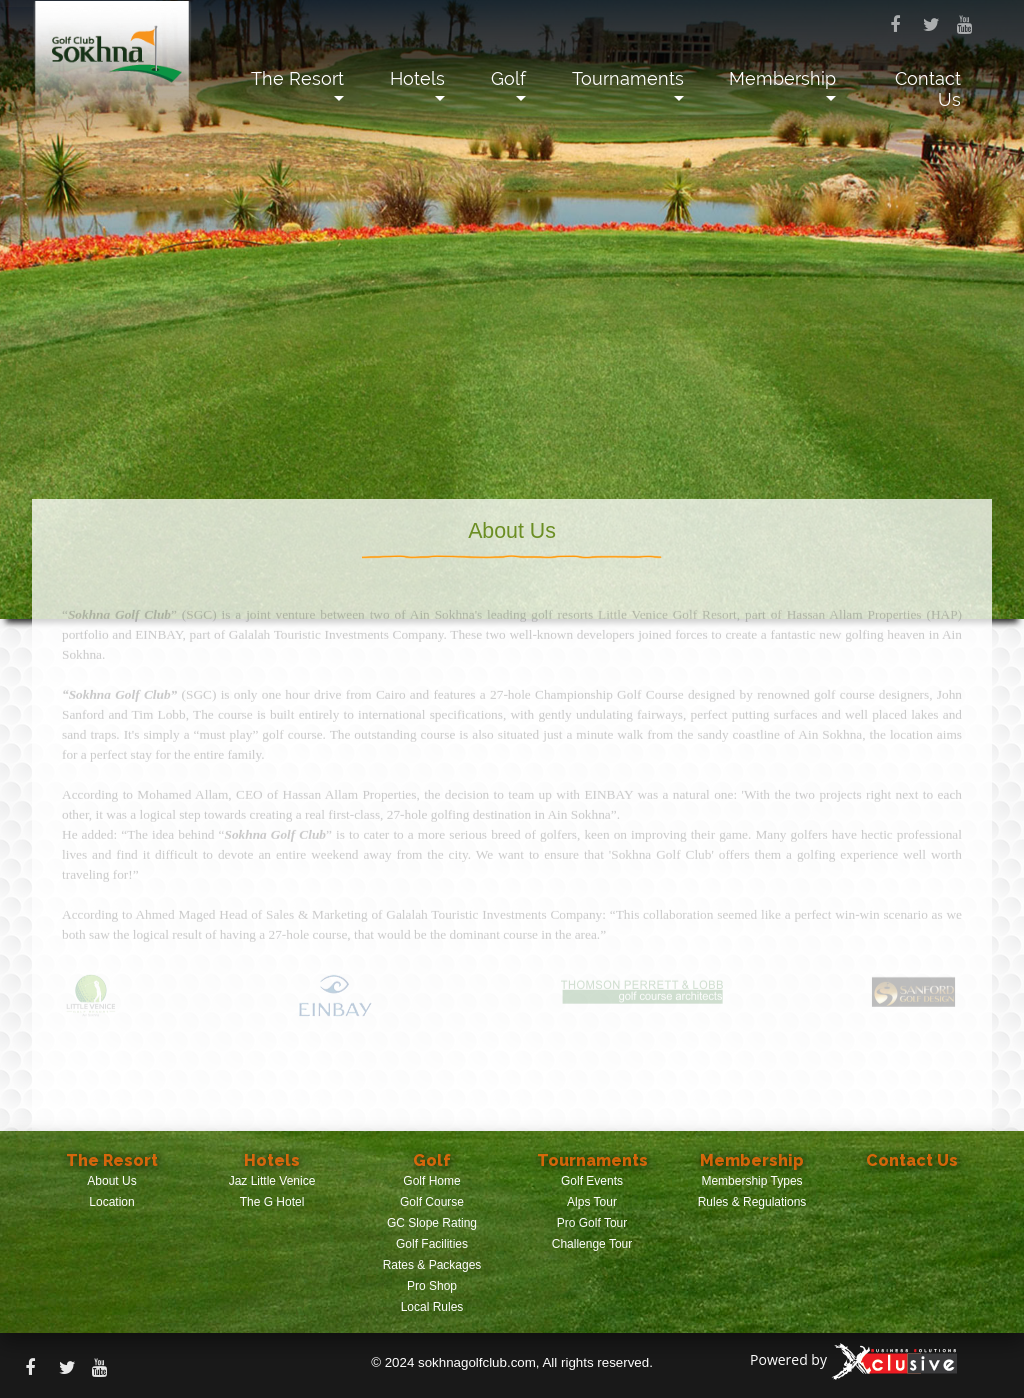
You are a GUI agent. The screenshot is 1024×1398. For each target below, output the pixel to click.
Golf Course (432, 1202)
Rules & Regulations (752, 1202)
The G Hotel (272, 1202)
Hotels (417, 78)
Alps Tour (592, 1202)
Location (111, 1202)
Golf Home (431, 1181)
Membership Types (751, 1181)
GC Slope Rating (432, 1223)
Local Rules (432, 1307)
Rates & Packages (432, 1265)
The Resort (297, 78)
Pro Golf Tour (592, 1223)
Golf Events (592, 1181)
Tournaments (628, 78)
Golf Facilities (432, 1244)
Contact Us (928, 89)
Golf (508, 78)
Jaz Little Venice (272, 1181)
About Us (111, 1181)
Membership (782, 78)
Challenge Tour (592, 1244)
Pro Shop (432, 1286)
